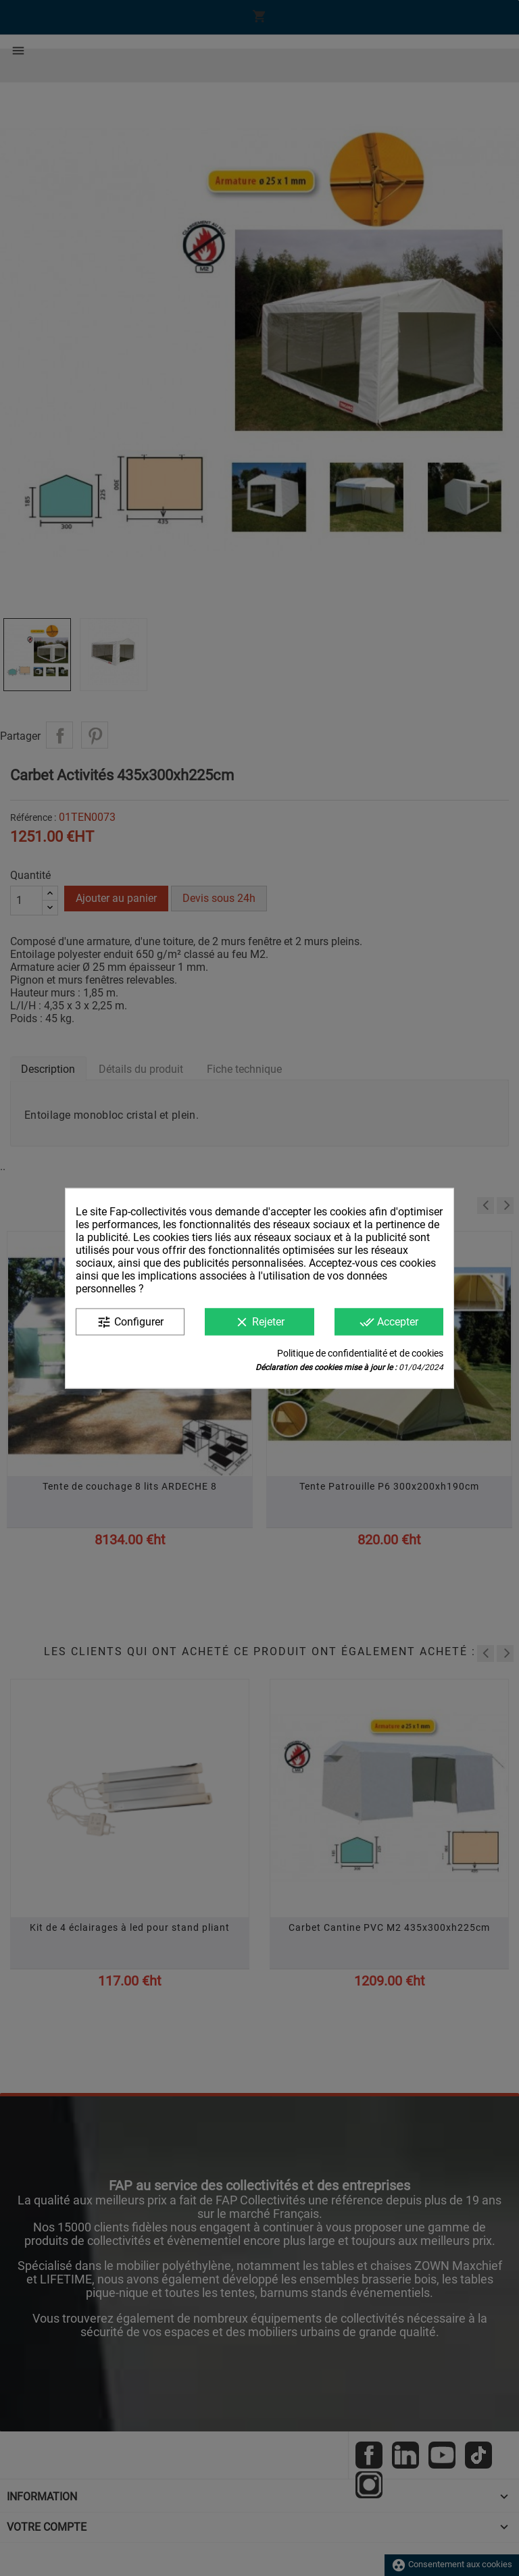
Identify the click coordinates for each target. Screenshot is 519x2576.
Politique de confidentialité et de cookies (360, 1352)
